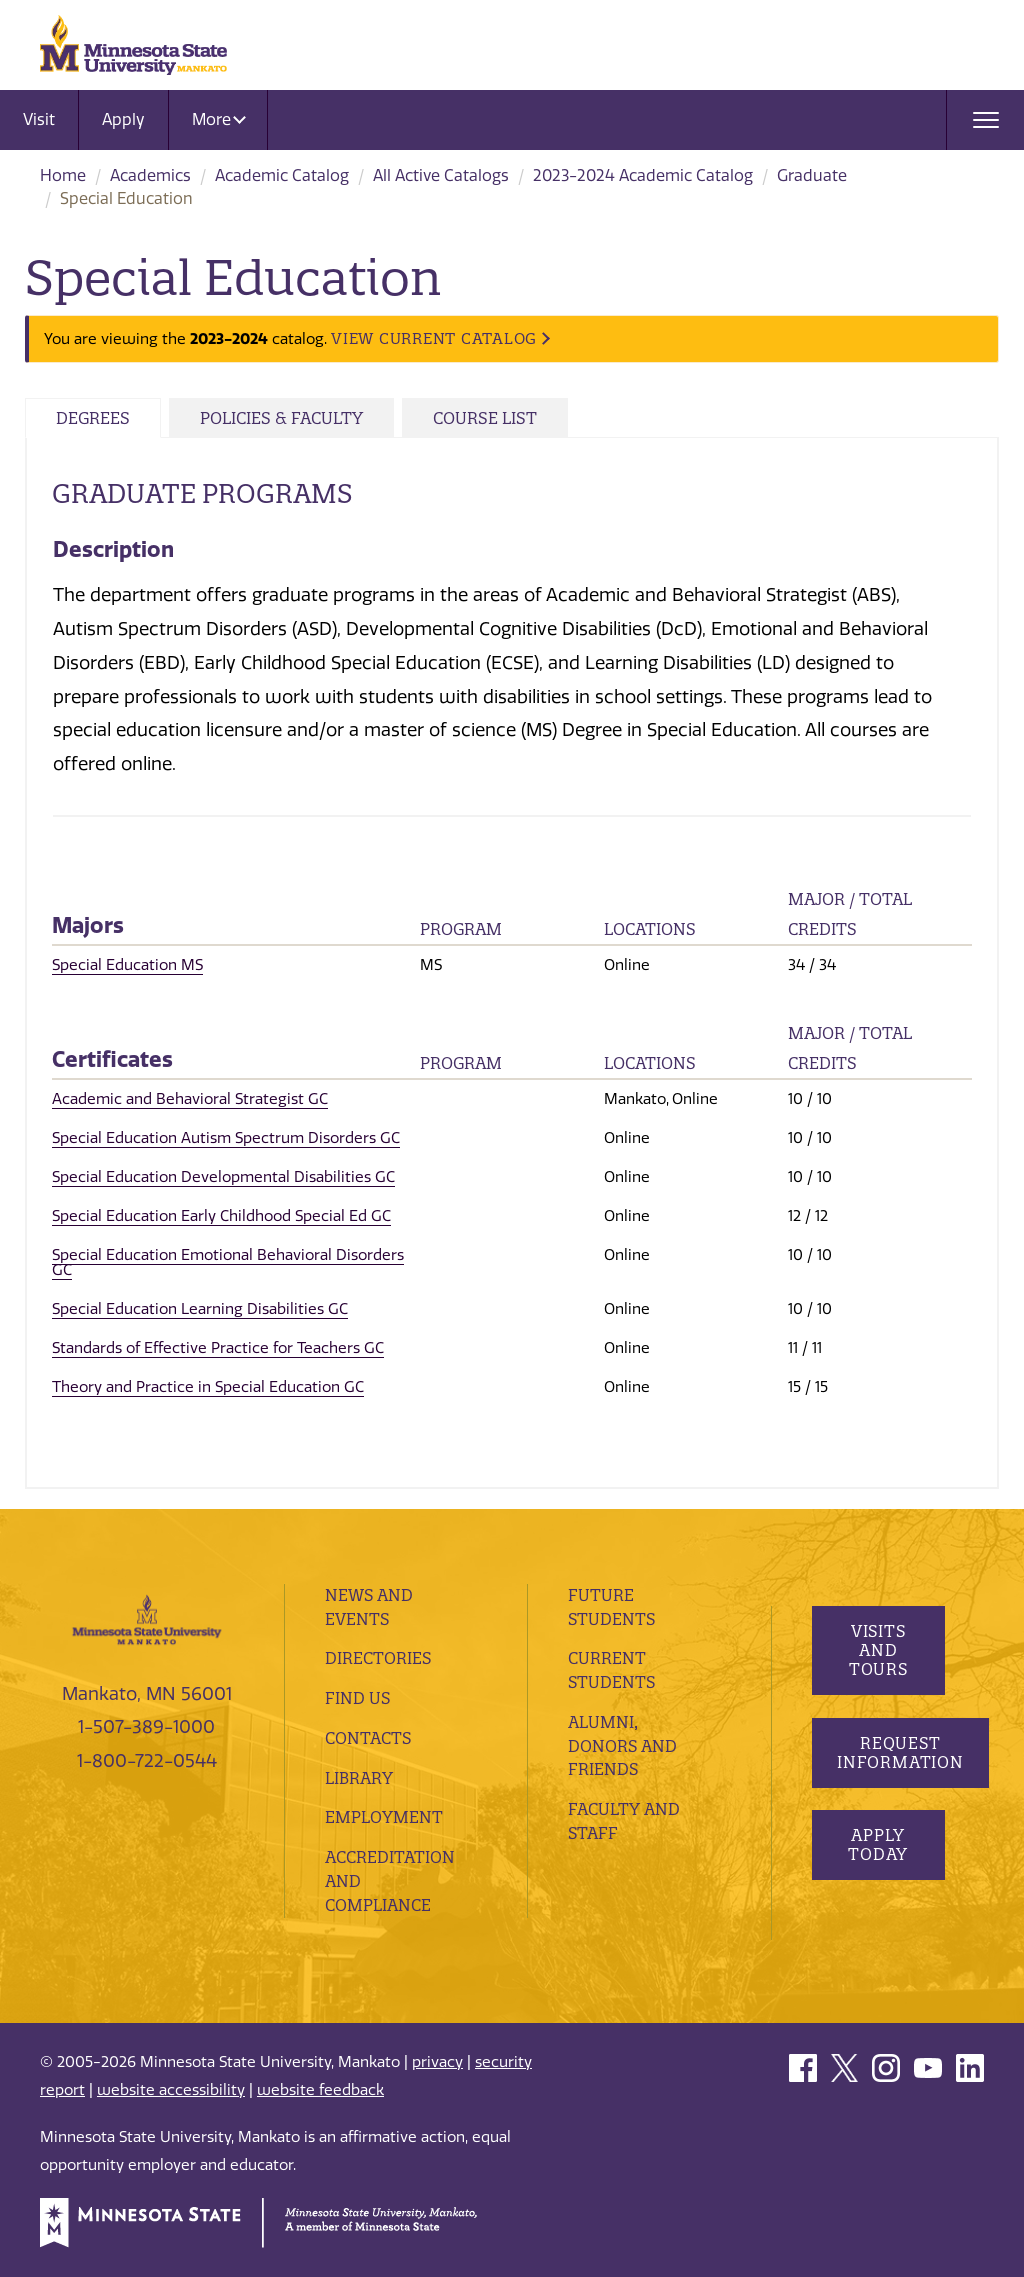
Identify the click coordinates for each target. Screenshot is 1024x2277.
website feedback (320, 2090)
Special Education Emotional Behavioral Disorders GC (228, 1262)
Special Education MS (127, 965)
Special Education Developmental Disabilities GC (223, 1177)
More (219, 119)
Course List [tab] (485, 418)
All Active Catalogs (441, 175)
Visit (39, 119)
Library (359, 1778)
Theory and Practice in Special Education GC (208, 1387)
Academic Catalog (282, 175)
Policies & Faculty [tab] (281, 418)
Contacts (368, 1738)
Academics (150, 175)
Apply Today (878, 1844)
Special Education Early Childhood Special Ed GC (221, 1216)
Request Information (900, 1752)
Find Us (357, 1698)
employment (384, 1817)
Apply (123, 119)
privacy (437, 2062)
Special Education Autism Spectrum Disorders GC (226, 1138)
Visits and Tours (877, 1650)
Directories (378, 1658)
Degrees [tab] (93, 418)
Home (63, 175)
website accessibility (171, 2090)
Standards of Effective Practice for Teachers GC (218, 1348)
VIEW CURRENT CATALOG (434, 338)
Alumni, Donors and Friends (622, 1746)
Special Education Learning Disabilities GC (200, 1309)
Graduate (812, 175)
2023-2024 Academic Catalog (643, 175)
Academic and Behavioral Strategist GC (190, 1099)
